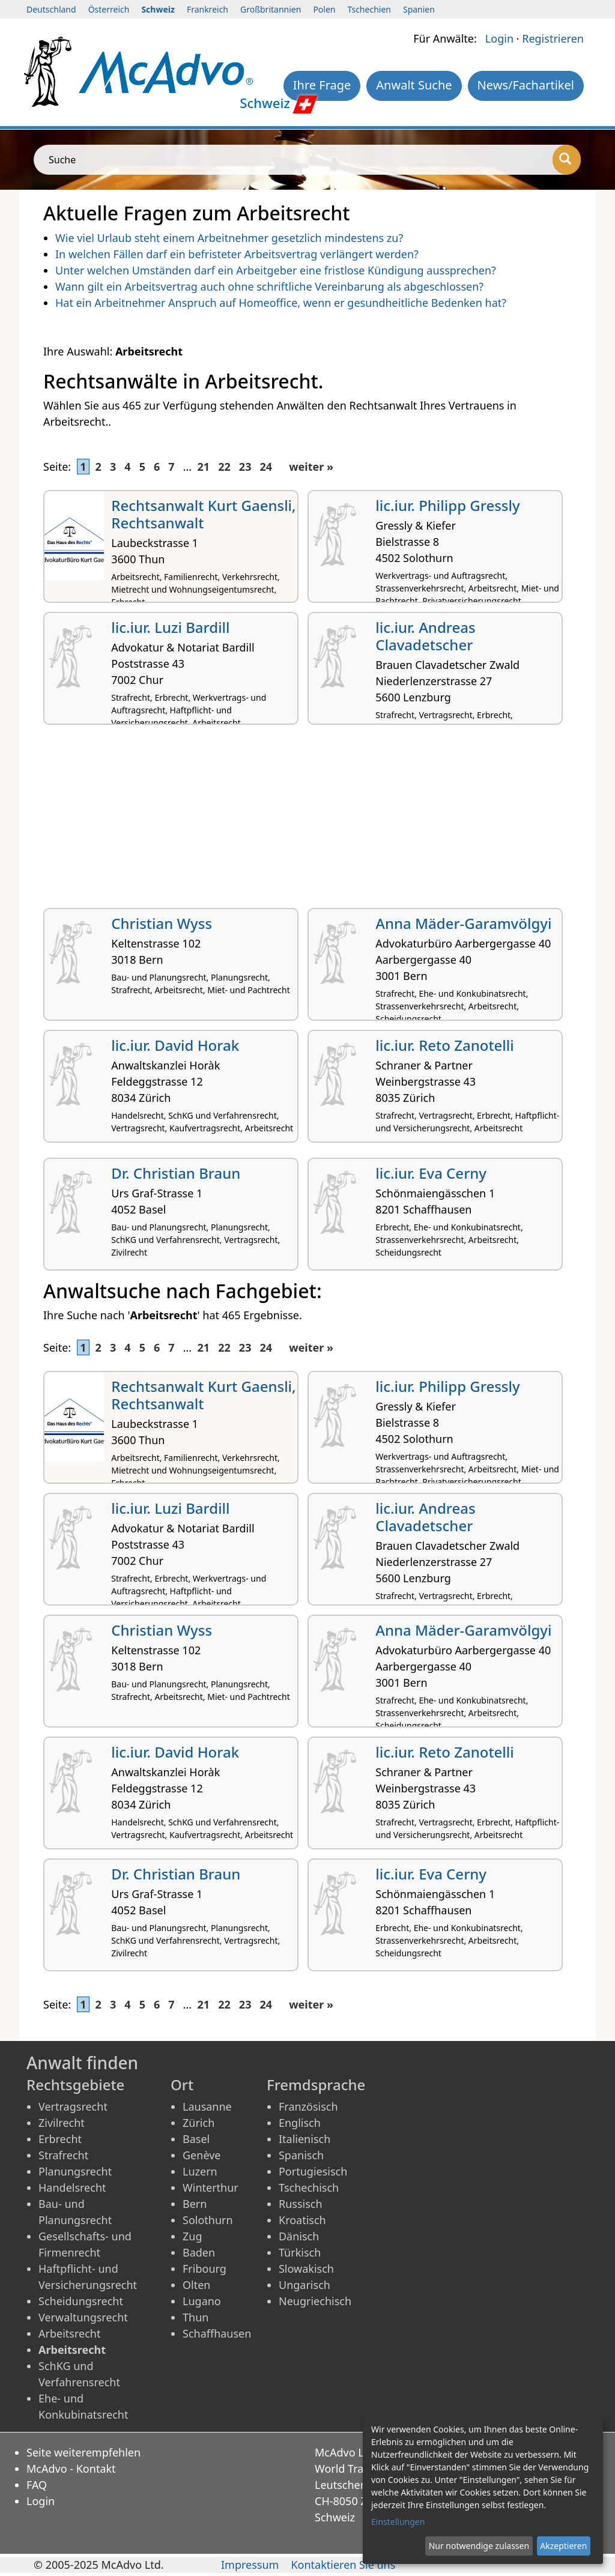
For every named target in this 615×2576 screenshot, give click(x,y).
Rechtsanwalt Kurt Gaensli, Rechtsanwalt (203, 514)
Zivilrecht (61, 2122)
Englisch (300, 2122)
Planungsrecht (75, 2171)
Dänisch (299, 2236)
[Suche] (567, 160)
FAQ (36, 2485)
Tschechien (369, 9)
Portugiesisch (313, 2171)
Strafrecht (63, 2155)
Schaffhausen (217, 2333)
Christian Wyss (161, 923)
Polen (324, 9)
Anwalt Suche (414, 85)
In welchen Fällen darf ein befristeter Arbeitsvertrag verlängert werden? (237, 254)
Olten (196, 2285)
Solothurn (208, 2220)
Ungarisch (304, 2285)
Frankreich (207, 9)
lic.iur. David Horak (175, 1045)
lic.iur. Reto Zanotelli (444, 1045)
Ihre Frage (322, 85)
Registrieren (553, 38)
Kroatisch (302, 2220)
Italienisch (304, 2139)
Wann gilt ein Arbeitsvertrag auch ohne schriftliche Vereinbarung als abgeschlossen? (269, 286)
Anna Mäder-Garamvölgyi (463, 923)
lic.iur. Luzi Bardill (170, 627)
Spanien (419, 9)
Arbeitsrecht (69, 2333)
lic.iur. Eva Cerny (430, 1173)
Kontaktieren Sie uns (343, 2564)
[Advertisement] (307, 821)
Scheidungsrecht (80, 2301)
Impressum (250, 2564)
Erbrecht (60, 2139)
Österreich (109, 9)
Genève (201, 2155)
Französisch (308, 2106)
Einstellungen (398, 2521)
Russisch (301, 2204)
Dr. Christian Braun (175, 1173)
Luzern (200, 2171)
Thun (195, 2317)
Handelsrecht (72, 2187)
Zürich (198, 2122)
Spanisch (301, 2155)
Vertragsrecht (73, 2106)
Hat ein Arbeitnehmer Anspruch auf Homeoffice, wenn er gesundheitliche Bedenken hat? (280, 302)
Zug (192, 2236)
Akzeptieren (563, 2545)
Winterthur (210, 2187)
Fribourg (204, 2268)
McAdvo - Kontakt (71, 2468)
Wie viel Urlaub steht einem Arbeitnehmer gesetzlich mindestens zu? (229, 238)
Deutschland (51, 9)
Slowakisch (306, 2268)
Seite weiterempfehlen (83, 2452)
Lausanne (207, 2106)
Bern (195, 2204)
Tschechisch (309, 2187)
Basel (196, 2139)
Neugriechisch (315, 2301)
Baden (199, 2252)
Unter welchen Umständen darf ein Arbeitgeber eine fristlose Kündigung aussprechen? (275, 270)
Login (499, 38)
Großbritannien (270, 9)
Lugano (202, 2301)
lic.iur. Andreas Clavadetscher (425, 636)
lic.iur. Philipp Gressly (447, 505)
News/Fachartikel (525, 85)
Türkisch (300, 2252)
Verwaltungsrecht (83, 2317)
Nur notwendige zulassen (479, 2545)
